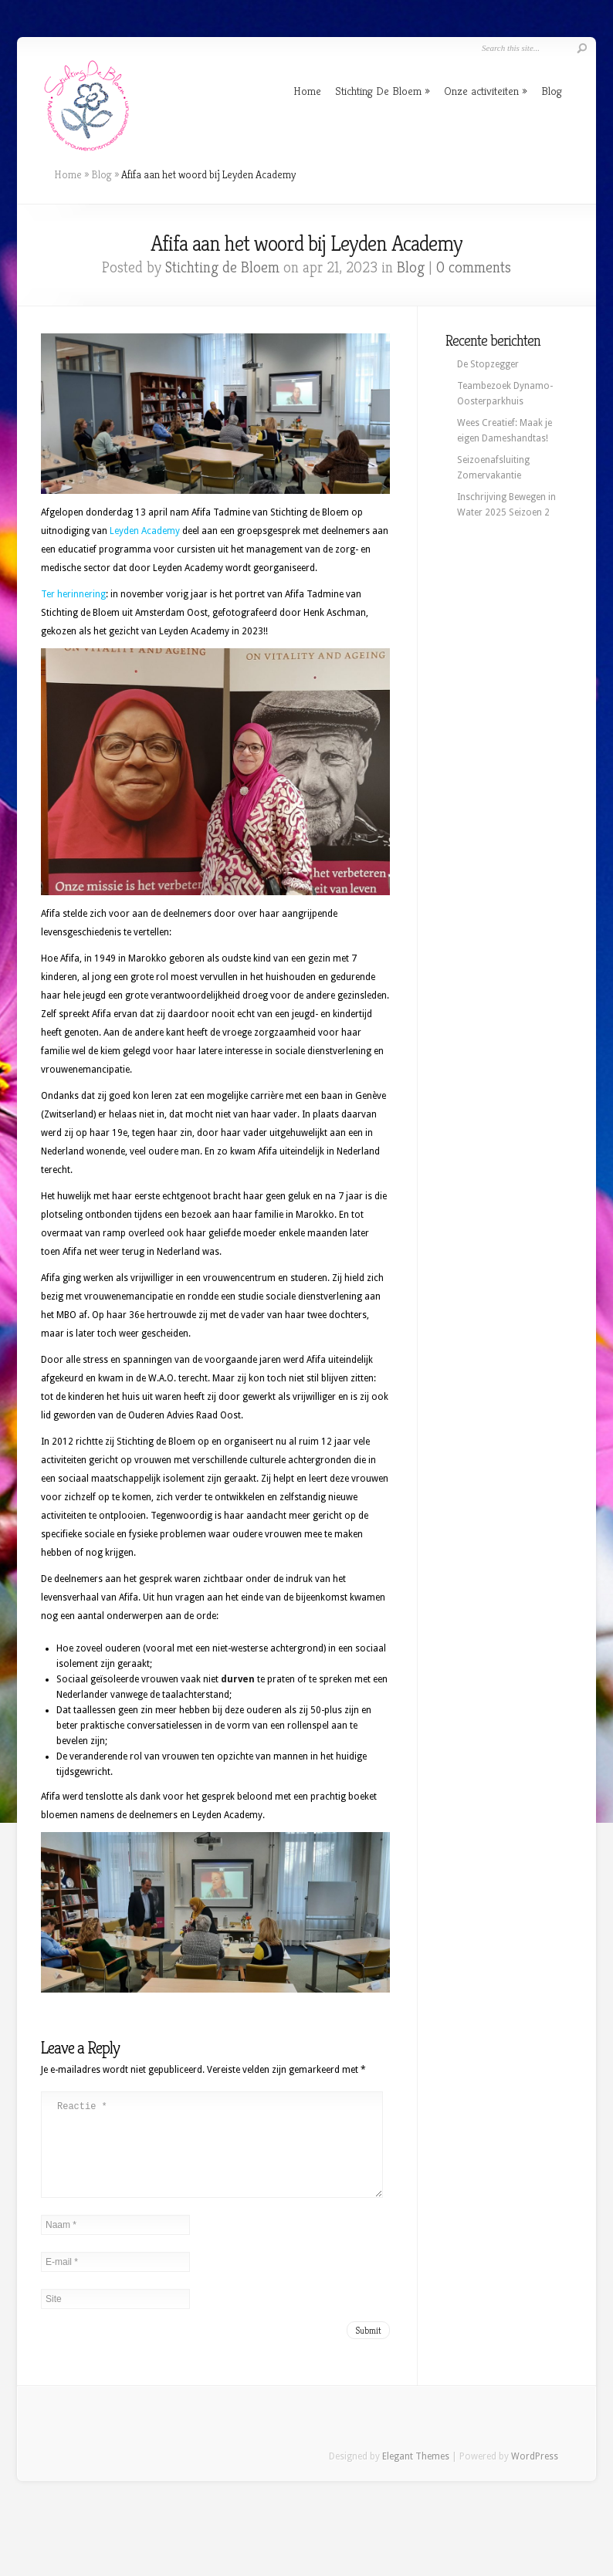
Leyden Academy (145, 531)
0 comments (473, 267)
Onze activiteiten (481, 90)
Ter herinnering (73, 594)
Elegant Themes (415, 2475)
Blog (551, 90)
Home (307, 90)
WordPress (534, 2475)
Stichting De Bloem (378, 90)
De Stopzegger (488, 364)
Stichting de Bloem (222, 267)
